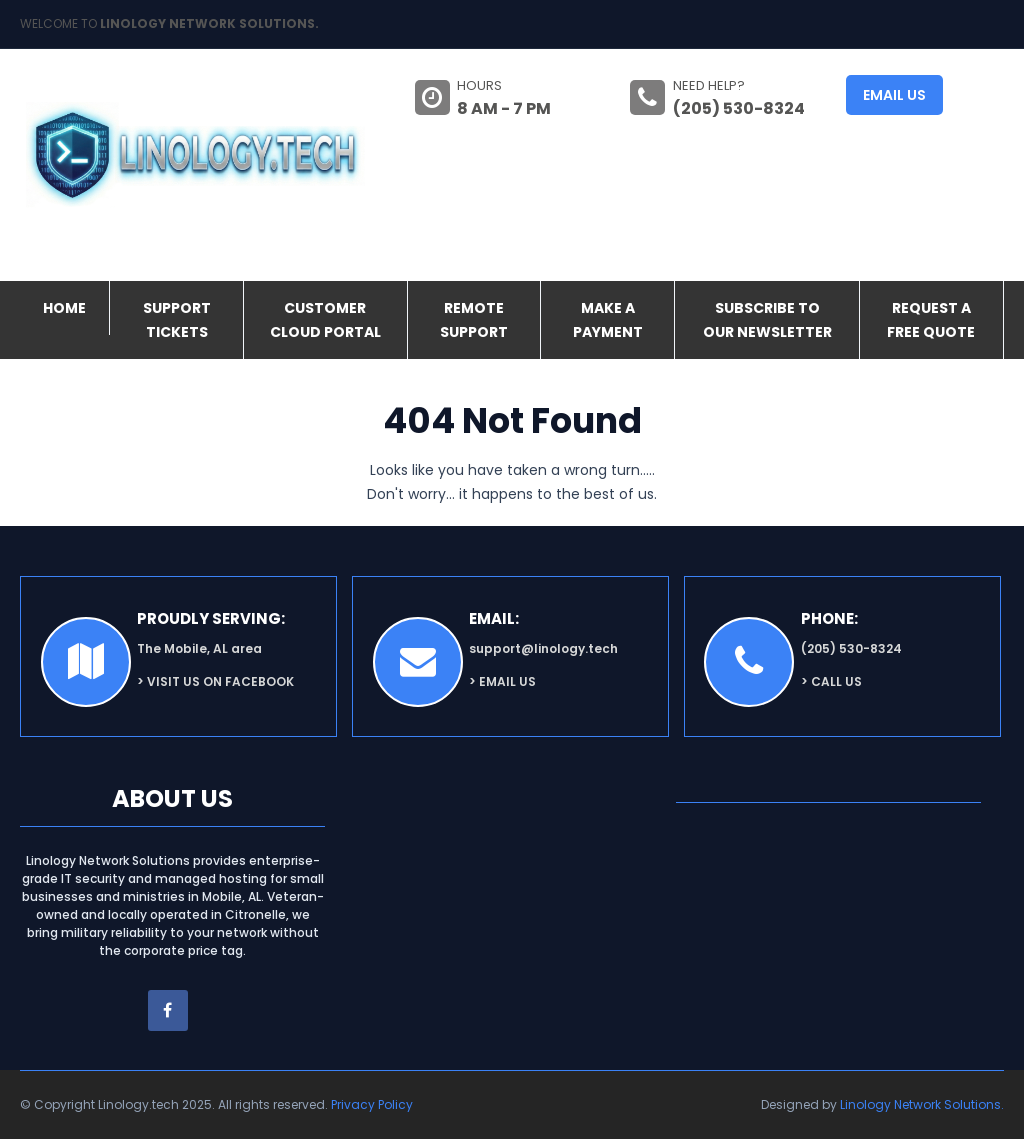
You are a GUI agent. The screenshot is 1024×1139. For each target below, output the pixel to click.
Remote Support (474, 320)
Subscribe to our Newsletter (767, 320)
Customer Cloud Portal (325, 320)
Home (64, 308)
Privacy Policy (372, 1104)
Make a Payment (608, 320)
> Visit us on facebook (215, 681)
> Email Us (502, 681)
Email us (894, 95)
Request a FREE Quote (931, 320)
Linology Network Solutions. (922, 1104)
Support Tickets (177, 320)
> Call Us (831, 681)
